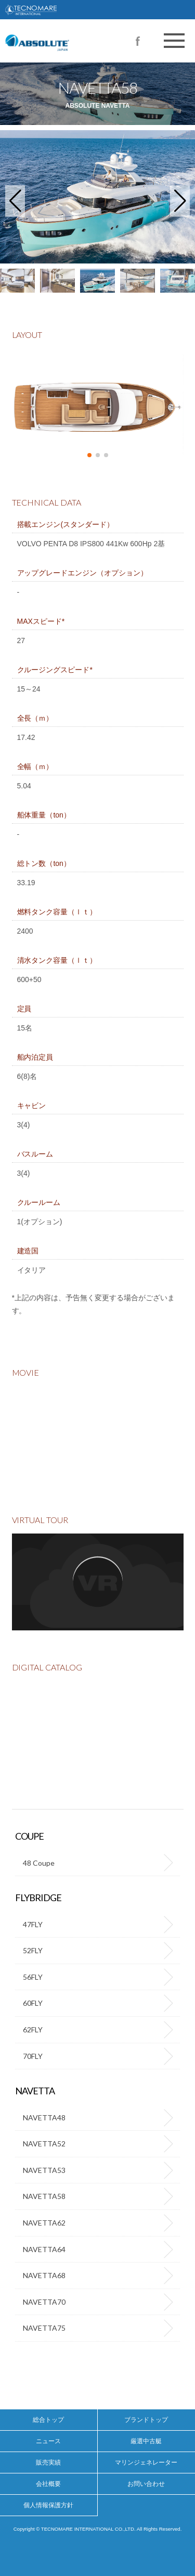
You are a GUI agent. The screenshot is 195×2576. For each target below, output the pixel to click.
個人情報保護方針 (48, 2505)
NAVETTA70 (44, 2301)
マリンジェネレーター (146, 2462)
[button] (15, 201)
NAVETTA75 (44, 2327)
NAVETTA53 (44, 2170)
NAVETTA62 (44, 2222)
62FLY (33, 2029)
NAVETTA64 (44, 2249)
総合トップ (48, 2419)
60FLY (33, 2003)
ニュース (48, 2441)
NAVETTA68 (44, 2275)
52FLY (33, 1950)
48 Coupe (39, 1862)
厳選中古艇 (146, 2441)
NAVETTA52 (44, 2143)
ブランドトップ (146, 2419)
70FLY (33, 2056)
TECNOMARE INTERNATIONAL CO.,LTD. (97, 9)
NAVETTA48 (44, 2117)
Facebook (137, 41)
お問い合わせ (146, 2483)
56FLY (33, 1976)
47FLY (33, 1924)
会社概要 (48, 2483)
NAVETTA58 (44, 2196)
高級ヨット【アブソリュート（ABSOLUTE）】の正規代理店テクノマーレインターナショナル (63, 31)
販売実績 (48, 2462)
